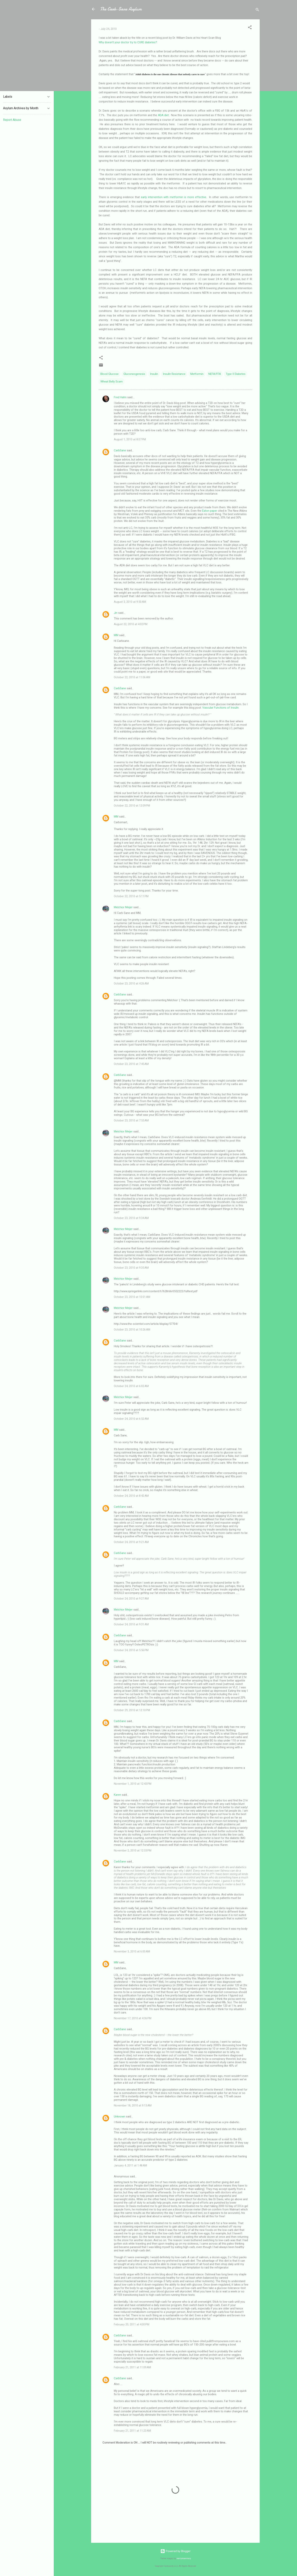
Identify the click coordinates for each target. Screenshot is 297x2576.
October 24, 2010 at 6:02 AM (131, 1386)
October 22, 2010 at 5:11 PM (131, 896)
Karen (117, 1794)
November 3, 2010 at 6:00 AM (132, 1951)
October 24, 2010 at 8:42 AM (131, 1495)
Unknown (119, 2116)
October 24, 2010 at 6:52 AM (131, 1418)
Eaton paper (209, 510)
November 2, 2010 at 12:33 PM (132, 1850)
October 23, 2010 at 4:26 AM (131, 983)
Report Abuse (12, 120)
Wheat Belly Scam (111, 381)
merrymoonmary (184, 2558)
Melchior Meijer (123, 907)
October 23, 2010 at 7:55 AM (131, 1120)
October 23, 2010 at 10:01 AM (132, 1297)
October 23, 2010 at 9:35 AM (131, 1267)
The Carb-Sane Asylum (120, 9)
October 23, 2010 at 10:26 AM (132, 1329)
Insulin (154, 374)
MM (116, 635)
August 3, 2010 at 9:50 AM (130, 601)
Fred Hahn (120, 397)
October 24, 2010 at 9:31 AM (131, 1624)
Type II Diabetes (235, 374)
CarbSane (120, 450)
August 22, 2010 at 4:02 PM (130, 624)
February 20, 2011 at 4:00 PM (131, 2324)
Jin (115, 612)
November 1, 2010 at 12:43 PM (132, 1783)
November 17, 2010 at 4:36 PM (132, 2018)
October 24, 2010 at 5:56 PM (131, 1650)
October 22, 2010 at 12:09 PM (132, 805)
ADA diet (163, 115)
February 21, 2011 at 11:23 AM (132, 2430)
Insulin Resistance (174, 374)
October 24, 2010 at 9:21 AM (131, 1542)
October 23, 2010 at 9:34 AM (131, 1218)
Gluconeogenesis (134, 374)
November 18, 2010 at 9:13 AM (133, 2105)
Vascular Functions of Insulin (220, 707)
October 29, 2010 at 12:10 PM (132, 1710)
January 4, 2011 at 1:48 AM (130, 2165)
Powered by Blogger (175, 2551)
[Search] (257, 10)
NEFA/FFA (214, 374)
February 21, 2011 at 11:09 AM (132, 2367)
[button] (250, 28)
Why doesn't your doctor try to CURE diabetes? (128, 42)
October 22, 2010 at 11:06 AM (132, 677)
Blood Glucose (109, 374)
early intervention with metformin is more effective (173, 197)
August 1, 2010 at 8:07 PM (130, 439)
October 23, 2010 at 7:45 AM (131, 1064)
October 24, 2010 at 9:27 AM (131, 1598)
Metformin (196, 374)
